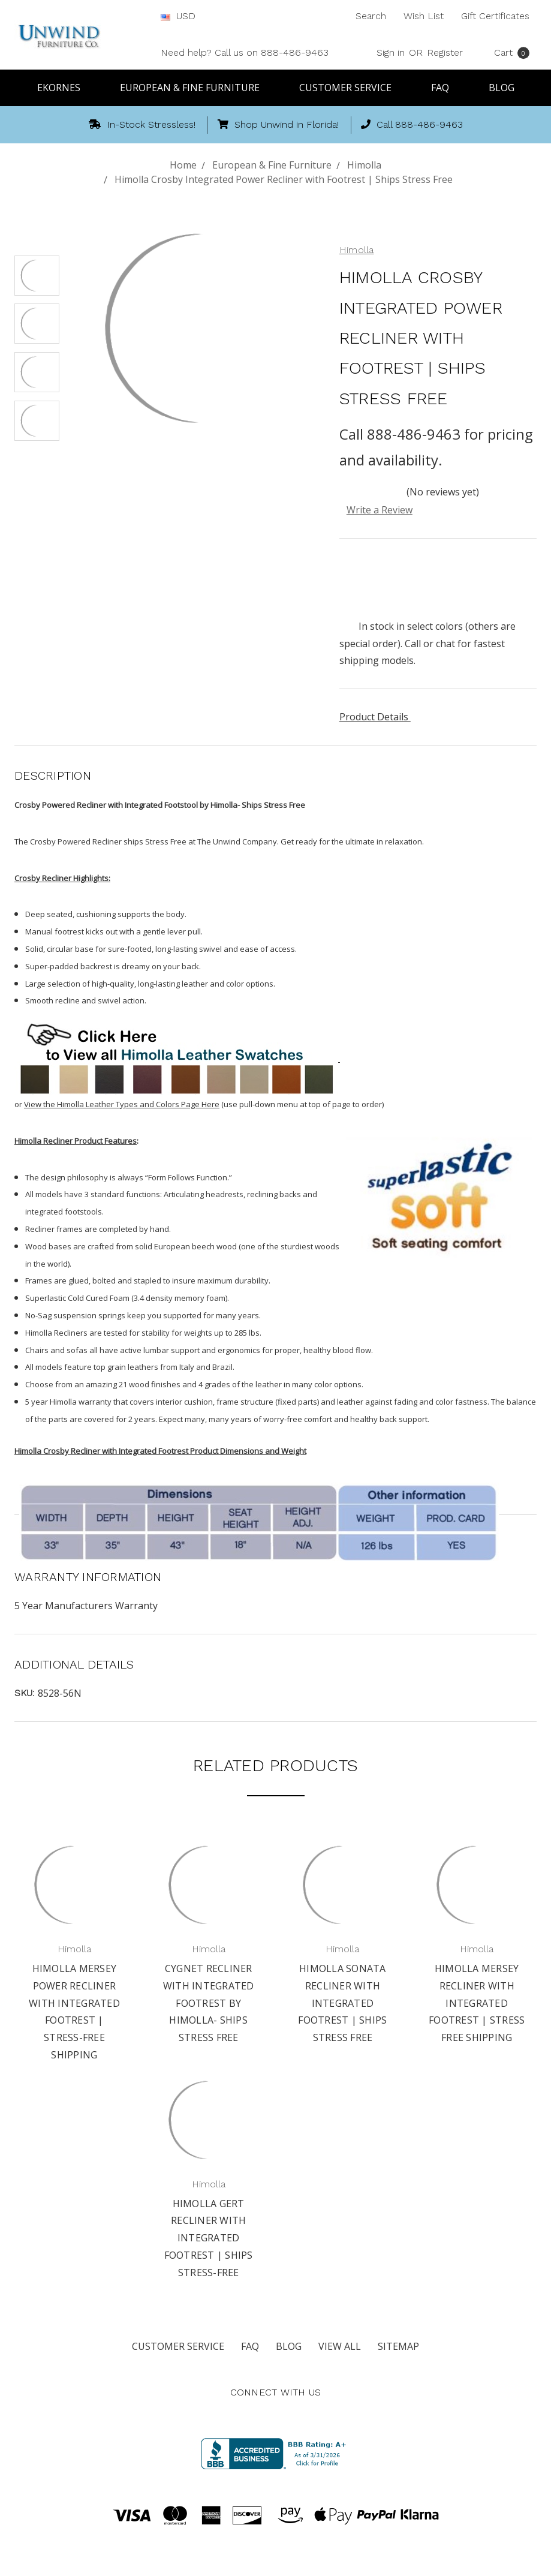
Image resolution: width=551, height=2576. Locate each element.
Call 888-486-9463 (412, 124)
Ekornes (64, 87)
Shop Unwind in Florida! (278, 124)
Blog (501, 87)
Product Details (378, 716)
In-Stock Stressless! (142, 124)
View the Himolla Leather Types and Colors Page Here (121, 1104)
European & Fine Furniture (195, 87)
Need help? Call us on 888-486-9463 (245, 52)
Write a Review (380, 509)
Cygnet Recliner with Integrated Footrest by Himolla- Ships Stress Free (208, 2003)
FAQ (445, 87)
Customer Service (350, 87)
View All (339, 2346)
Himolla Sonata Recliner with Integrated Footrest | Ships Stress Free (342, 2003)
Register (445, 52)
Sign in (391, 52)
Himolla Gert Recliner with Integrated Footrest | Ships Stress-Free (208, 2238)
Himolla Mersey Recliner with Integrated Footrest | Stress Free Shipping (477, 2003)
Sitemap (398, 2346)
